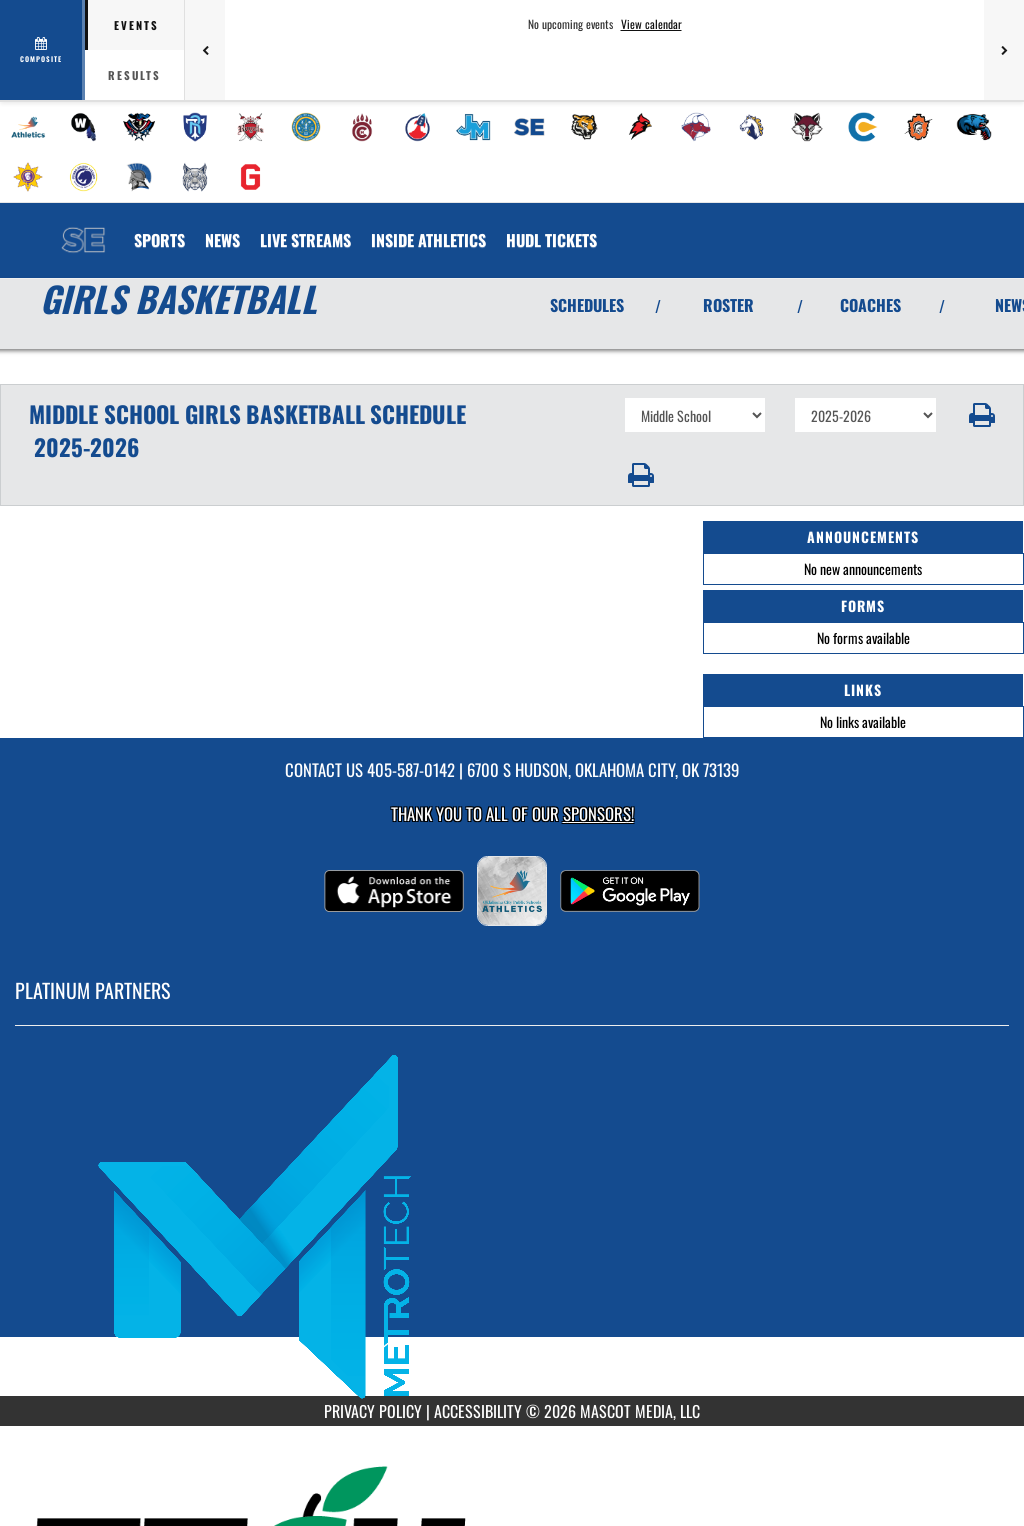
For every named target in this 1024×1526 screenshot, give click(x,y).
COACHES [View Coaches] (870, 305)
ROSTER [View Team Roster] (728, 305)
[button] (980, 415)
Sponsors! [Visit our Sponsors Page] (598, 813)
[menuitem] (28, 127)
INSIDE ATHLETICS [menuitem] (428, 240)
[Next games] (1004, 50)
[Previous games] (205, 50)
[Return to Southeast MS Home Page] (83, 228)
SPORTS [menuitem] (159, 240)
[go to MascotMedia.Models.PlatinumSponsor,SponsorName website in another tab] (512, 1225)
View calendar (651, 24)
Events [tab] (136, 25)
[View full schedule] (42, 50)
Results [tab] (134, 75)
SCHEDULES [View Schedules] (587, 305)
